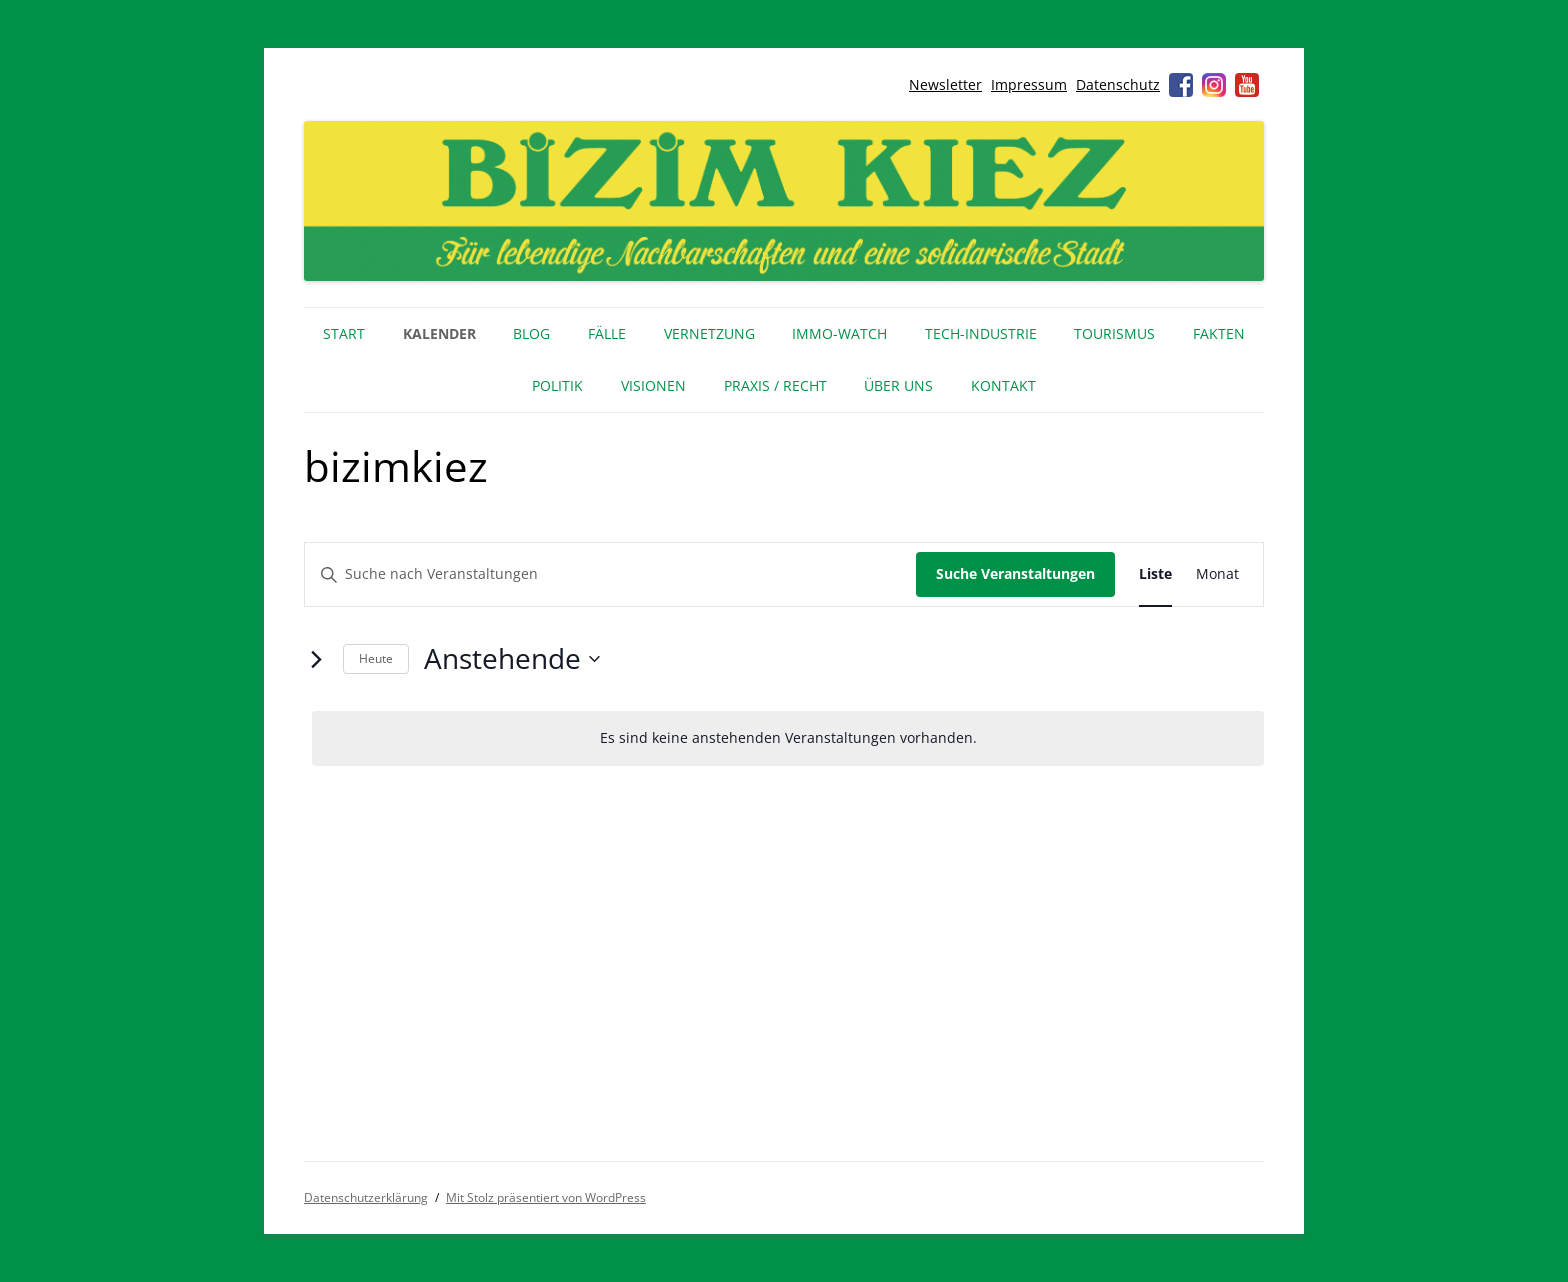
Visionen (653, 385)
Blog (531, 333)
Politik (557, 385)
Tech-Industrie (981, 333)
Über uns (898, 385)
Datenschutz (1118, 84)
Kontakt (1003, 385)
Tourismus (1114, 333)
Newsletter (945, 84)
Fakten (1219, 333)
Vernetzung (709, 333)
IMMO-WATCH (839, 333)
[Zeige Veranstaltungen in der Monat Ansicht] (1217, 574)
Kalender (439, 333)
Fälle (607, 333)
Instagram (1214, 85)
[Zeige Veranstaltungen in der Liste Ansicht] (1155, 574)
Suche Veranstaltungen (1015, 573)
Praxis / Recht (775, 385)
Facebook (1181, 85)
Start (344, 333)
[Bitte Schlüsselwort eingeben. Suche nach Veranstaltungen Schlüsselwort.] (610, 574)
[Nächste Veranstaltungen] (316, 659)
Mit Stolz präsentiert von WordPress (546, 1197)
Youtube (1247, 85)
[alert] (788, 738)
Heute (376, 658)
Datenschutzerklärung (366, 1197)
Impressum (1029, 84)
